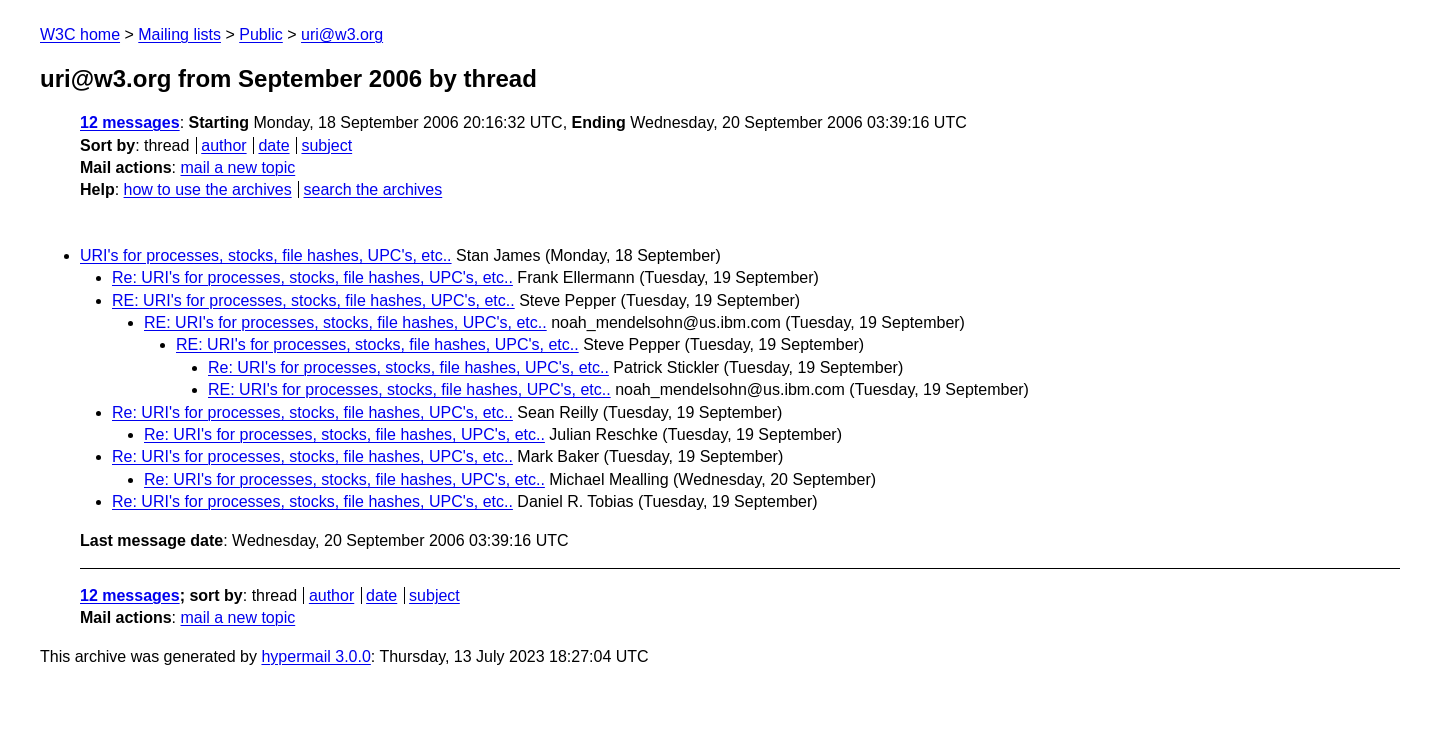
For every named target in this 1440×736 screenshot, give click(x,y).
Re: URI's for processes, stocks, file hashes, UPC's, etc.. (312, 277)
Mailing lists (179, 34)
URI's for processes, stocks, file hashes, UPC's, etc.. (266, 255)
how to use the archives (208, 189)
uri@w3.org (342, 34)
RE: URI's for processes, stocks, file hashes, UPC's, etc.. (313, 300)
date (273, 145)
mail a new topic (237, 167)
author (223, 145)
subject (326, 145)
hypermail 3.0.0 (315, 656)
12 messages (130, 122)
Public (261, 34)
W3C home (80, 34)
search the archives (373, 189)
